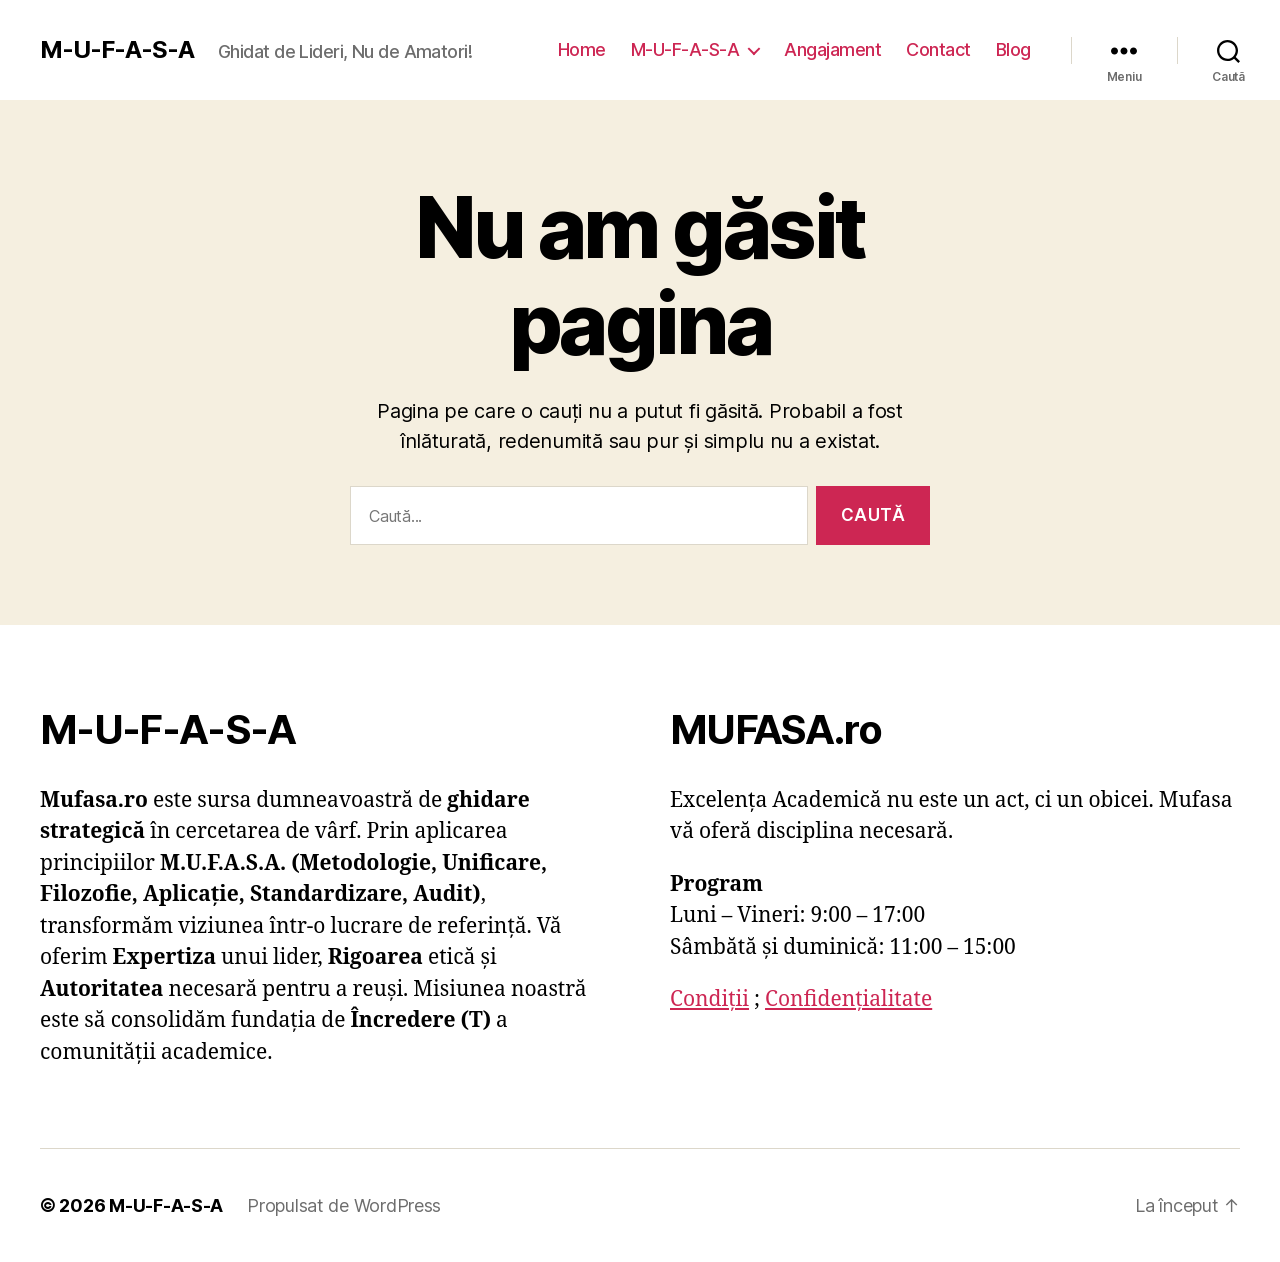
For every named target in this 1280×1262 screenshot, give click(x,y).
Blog (1013, 49)
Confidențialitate (848, 999)
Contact (938, 49)
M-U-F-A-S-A (117, 50)
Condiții (709, 999)
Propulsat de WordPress (344, 1205)
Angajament (832, 49)
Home (582, 49)
